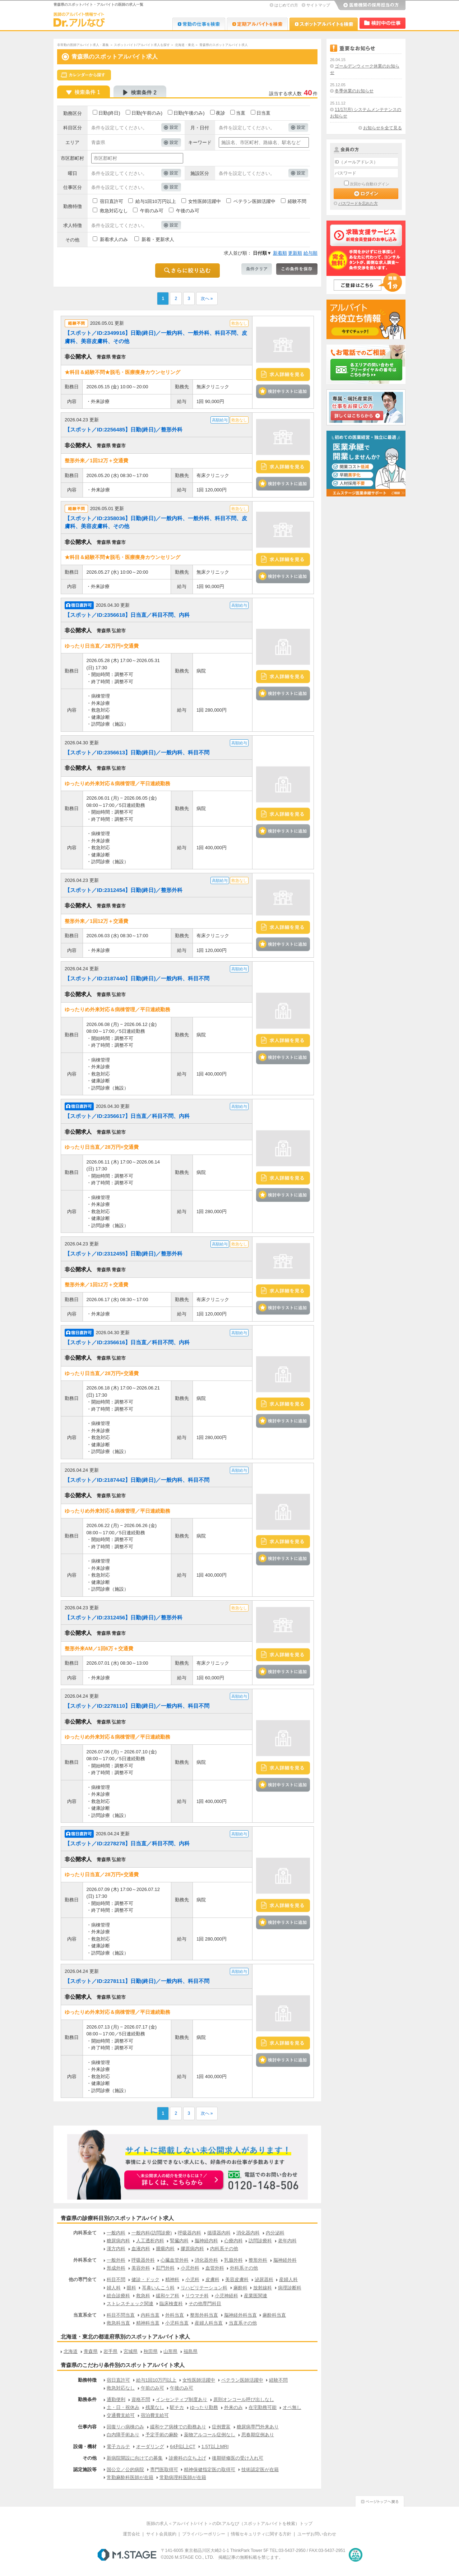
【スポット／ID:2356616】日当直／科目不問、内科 (127, 1342)
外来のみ (233, 2407)
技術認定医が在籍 (260, 2469)
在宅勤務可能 (263, 2407)
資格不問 (140, 2399)
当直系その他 (243, 2323)
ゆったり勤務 (204, 2407)
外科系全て (85, 2260)
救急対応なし (114, 210)
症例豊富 (221, 2426)
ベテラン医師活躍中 (254, 201)
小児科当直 (177, 2323)
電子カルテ (118, 2446)
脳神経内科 (206, 2240)
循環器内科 (219, 2232)
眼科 (131, 2287)
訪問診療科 (260, 2240)
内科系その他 (224, 2248)
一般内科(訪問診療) (151, 2232)
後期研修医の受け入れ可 (237, 2458)
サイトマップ (318, 5)
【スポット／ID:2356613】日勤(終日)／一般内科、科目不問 (137, 752)
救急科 (143, 2295)
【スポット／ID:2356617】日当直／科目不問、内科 (127, 1116)
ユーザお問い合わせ (316, 2533)
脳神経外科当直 (240, 2315)
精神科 (172, 2279)
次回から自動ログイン (369, 184)
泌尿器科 (264, 2279)
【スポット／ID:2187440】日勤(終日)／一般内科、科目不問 (137, 978)
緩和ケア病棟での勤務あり (178, 2426)
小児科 (192, 2279)
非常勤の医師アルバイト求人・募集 (83, 45)
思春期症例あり (257, 2434)
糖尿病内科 (118, 2240)
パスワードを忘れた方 (358, 203)
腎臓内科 (179, 2240)
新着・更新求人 (158, 239)
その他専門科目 (205, 2303)
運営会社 (131, 2533)
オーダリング (150, 2446)
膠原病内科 (192, 2248)
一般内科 (116, 2232)
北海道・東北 (184, 45)
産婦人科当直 (209, 2323)
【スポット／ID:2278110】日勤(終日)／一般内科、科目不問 (137, 1706)
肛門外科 (165, 2268)
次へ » (207, 298)
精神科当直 (147, 2323)
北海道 (71, 2351)
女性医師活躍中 (204, 201)
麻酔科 (240, 2287)
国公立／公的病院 (125, 2469)
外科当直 (174, 2315)
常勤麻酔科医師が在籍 (130, 2477)
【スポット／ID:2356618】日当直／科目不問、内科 (127, 615)
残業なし (154, 2407)
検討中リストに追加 (283, 391)
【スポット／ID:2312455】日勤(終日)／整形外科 (123, 1253)
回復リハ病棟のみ (125, 2426)
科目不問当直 (121, 2315)
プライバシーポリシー (203, 2533)
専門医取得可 (164, 2469)
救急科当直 (118, 2323)
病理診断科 (289, 2287)
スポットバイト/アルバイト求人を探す (142, 45)
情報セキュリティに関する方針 (261, 2533)
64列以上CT (182, 2446)
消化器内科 (248, 2232)
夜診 (220, 113)
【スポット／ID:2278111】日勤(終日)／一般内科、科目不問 (137, 1981)
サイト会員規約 (161, 2533)
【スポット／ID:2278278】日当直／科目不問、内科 (127, 1843)
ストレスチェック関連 (130, 2303)
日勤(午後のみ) (189, 113)
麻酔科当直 (274, 2315)
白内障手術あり (123, 2434)
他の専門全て (83, 2279)
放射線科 (262, 2287)
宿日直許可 (111, 201)
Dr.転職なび (198, 24)
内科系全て (85, 2232)
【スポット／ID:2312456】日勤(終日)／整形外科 (123, 1617)
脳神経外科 (285, 2260)
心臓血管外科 (175, 2260)
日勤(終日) (109, 113)
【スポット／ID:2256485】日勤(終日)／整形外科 (123, 429)
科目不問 (116, 2279)
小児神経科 (226, 2295)
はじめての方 (286, 5)
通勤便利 (116, 2399)
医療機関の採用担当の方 (369, 5)
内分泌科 (275, 2232)
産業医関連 (255, 2295)
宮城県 (131, 2351)
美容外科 (140, 2268)
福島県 (191, 2351)
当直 (240, 113)
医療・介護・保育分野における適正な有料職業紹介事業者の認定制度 (355, 2555)
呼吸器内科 (189, 2232)
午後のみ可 (187, 210)
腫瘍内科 (165, 2248)
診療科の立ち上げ (187, 2458)
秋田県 (151, 2351)
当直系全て (85, 2315)
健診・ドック (145, 2279)
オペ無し (292, 2407)
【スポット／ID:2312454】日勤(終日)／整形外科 (123, 890)
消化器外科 (206, 2260)
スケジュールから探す (84, 75)
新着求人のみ (114, 239)
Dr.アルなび (257, 24)
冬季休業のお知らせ (354, 90)
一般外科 (116, 2260)
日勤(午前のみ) (147, 113)
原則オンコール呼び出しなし (243, 2399)
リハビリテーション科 (204, 2287)
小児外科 (190, 2268)
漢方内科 (116, 2248)
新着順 (280, 253)
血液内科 (140, 2248)
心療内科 (233, 2240)
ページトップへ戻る (379, 2500)
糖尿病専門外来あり (258, 2426)
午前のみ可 (151, 210)
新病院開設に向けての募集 (135, 2458)
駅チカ (177, 2407)
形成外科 (116, 2268)
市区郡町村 (72, 158)
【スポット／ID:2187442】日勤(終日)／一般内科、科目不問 (137, 1480)
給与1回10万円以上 (155, 201)
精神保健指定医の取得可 (209, 2469)
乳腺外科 (233, 2260)
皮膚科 (212, 2279)
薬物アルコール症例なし (209, 2434)
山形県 (170, 2351)
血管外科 (214, 2268)
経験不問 (297, 201)
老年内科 (287, 2240)
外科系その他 (244, 2268)
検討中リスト (382, 23)
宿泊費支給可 (155, 2415)
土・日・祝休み (123, 2407)
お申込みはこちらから (174, 2180)
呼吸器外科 (143, 2260)
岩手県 (110, 2351)
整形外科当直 (204, 2315)
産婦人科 (288, 2279)
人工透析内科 (150, 2240)
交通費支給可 (121, 2415)
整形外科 (258, 2260)
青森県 (91, 2351)
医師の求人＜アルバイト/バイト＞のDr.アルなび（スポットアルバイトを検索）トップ (230, 2523)
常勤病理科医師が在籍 (182, 2477)
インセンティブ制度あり (181, 2399)
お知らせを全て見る (382, 127)
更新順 (295, 253)
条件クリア (256, 269)
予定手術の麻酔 (161, 2434)
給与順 (310, 253)
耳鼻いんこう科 (158, 2287)
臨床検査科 (171, 2303)
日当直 (263, 113)
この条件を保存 (296, 269)
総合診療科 (118, 2295)
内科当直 (150, 2315)
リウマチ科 (197, 2295)
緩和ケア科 (167, 2295)
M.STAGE (127, 2555)
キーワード (200, 142)
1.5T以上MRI (215, 2446)
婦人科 (114, 2287)
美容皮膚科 (237, 2279)
